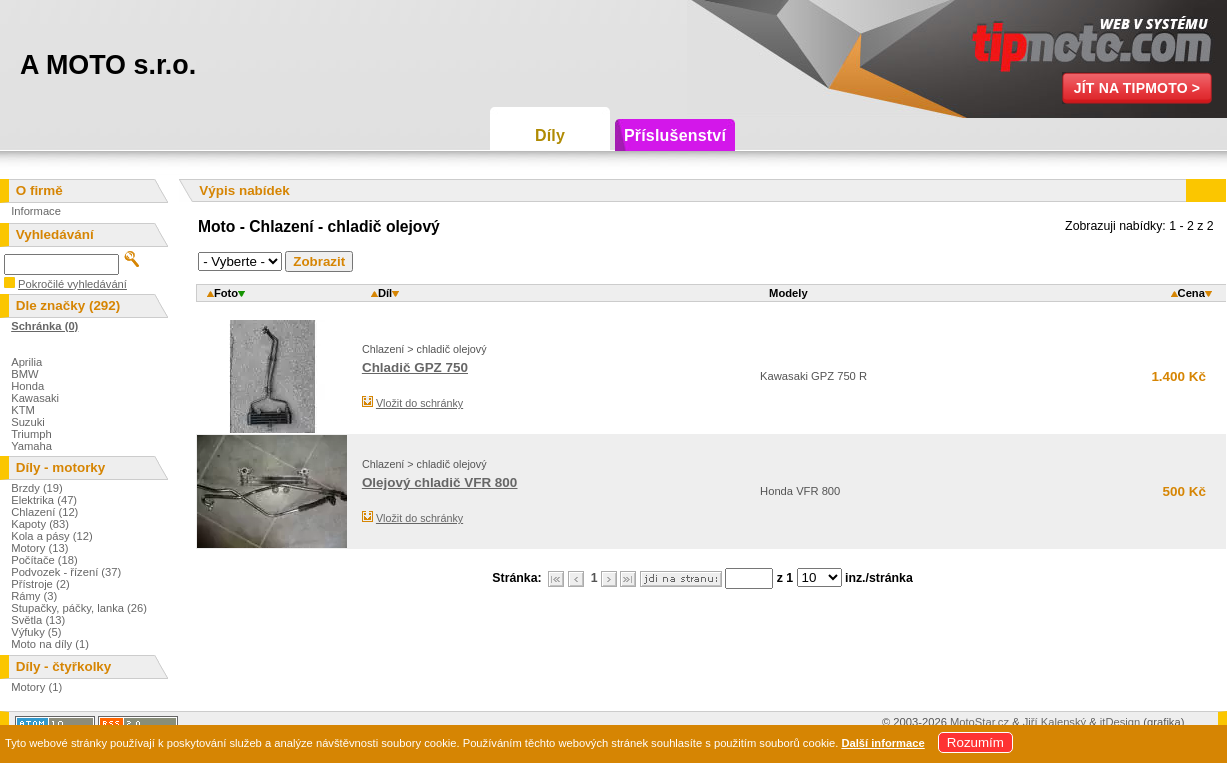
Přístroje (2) (40, 584)
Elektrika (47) (44, 500)
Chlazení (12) (44, 512)
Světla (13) (38, 620)
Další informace (882, 743)
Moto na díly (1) (50, 644)
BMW (24, 374)
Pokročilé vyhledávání (72, 284)
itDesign (1120, 722)
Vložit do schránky (419, 403)
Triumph (31, 434)
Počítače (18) (44, 560)
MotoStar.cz (979, 722)
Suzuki (28, 422)
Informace (36, 211)
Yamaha (31, 446)
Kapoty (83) (40, 524)
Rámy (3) (34, 596)
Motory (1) (36, 687)
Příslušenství (675, 135)
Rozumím (975, 742)
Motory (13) (39, 548)
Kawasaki (35, 398)
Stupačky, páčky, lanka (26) (79, 608)
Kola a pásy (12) (51, 536)
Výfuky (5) (36, 632)
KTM (23, 410)
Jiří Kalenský (1054, 722)
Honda (27, 386)
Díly (550, 135)
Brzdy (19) (37, 488)
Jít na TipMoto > (1137, 88)
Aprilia (26, 362)
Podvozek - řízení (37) (66, 572)
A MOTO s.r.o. (108, 65)
